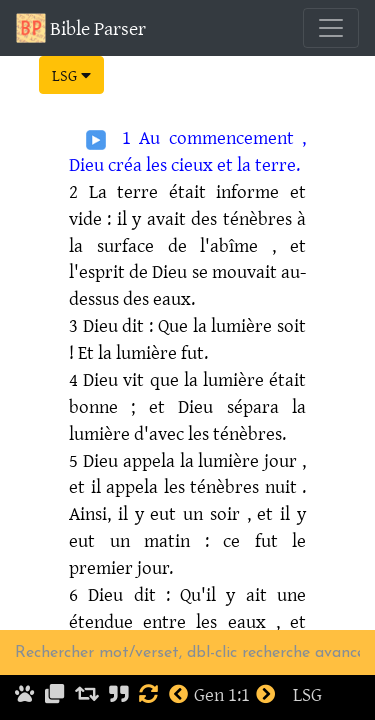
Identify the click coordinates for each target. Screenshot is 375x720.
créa (125, 164)
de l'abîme (213, 245)
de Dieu (158, 271)
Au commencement (216, 137)
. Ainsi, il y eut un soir (187, 499)
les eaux (230, 621)
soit (291, 325)
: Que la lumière (210, 325)
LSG (71, 75)
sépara (253, 406)
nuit (281, 486)
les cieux (179, 164)
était (187, 191)
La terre (124, 191)
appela (149, 460)
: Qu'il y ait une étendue (187, 607)
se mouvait (234, 271)
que (164, 379)
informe (247, 191)
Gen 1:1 (222, 694)
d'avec (159, 433)
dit (133, 325)
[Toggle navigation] (331, 28)
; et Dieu (172, 406)
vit (133, 379)
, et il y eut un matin (187, 526)
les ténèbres (235, 433)
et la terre (256, 164)
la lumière (224, 379)
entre (164, 621)
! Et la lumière (123, 352)
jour (280, 460)
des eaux (157, 298)
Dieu (100, 325)
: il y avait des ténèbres (199, 218)
